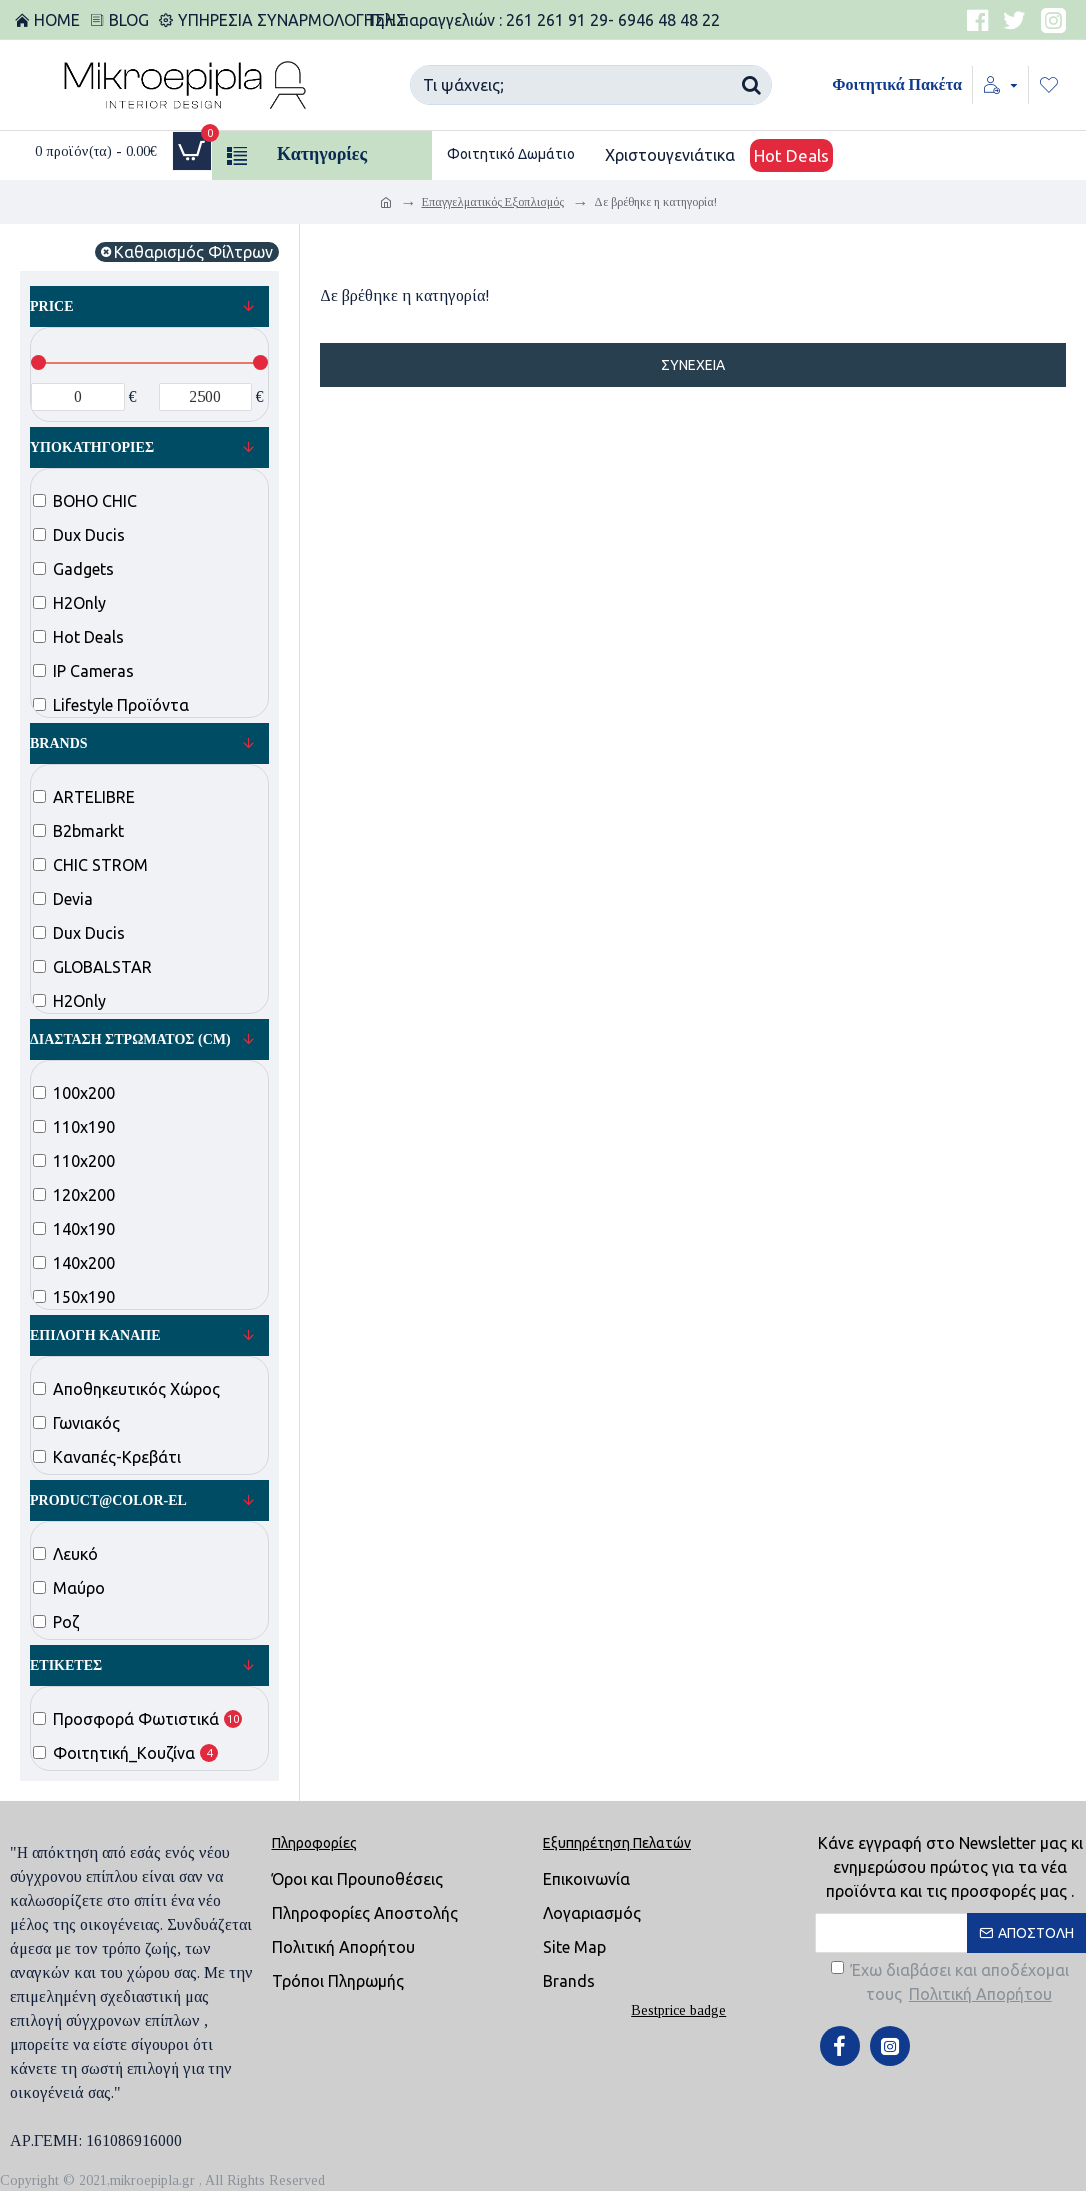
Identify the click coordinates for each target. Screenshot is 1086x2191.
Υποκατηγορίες (92, 447)
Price (52, 306)
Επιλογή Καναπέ (95, 1335)
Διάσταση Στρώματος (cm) (130, 1039)
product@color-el (108, 1500)
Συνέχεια (693, 365)
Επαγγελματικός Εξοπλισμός (493, 202)
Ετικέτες (66, 1665)
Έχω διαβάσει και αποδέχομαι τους (950, 1983)
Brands (59, 743)
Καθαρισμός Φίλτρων (193, 252)
